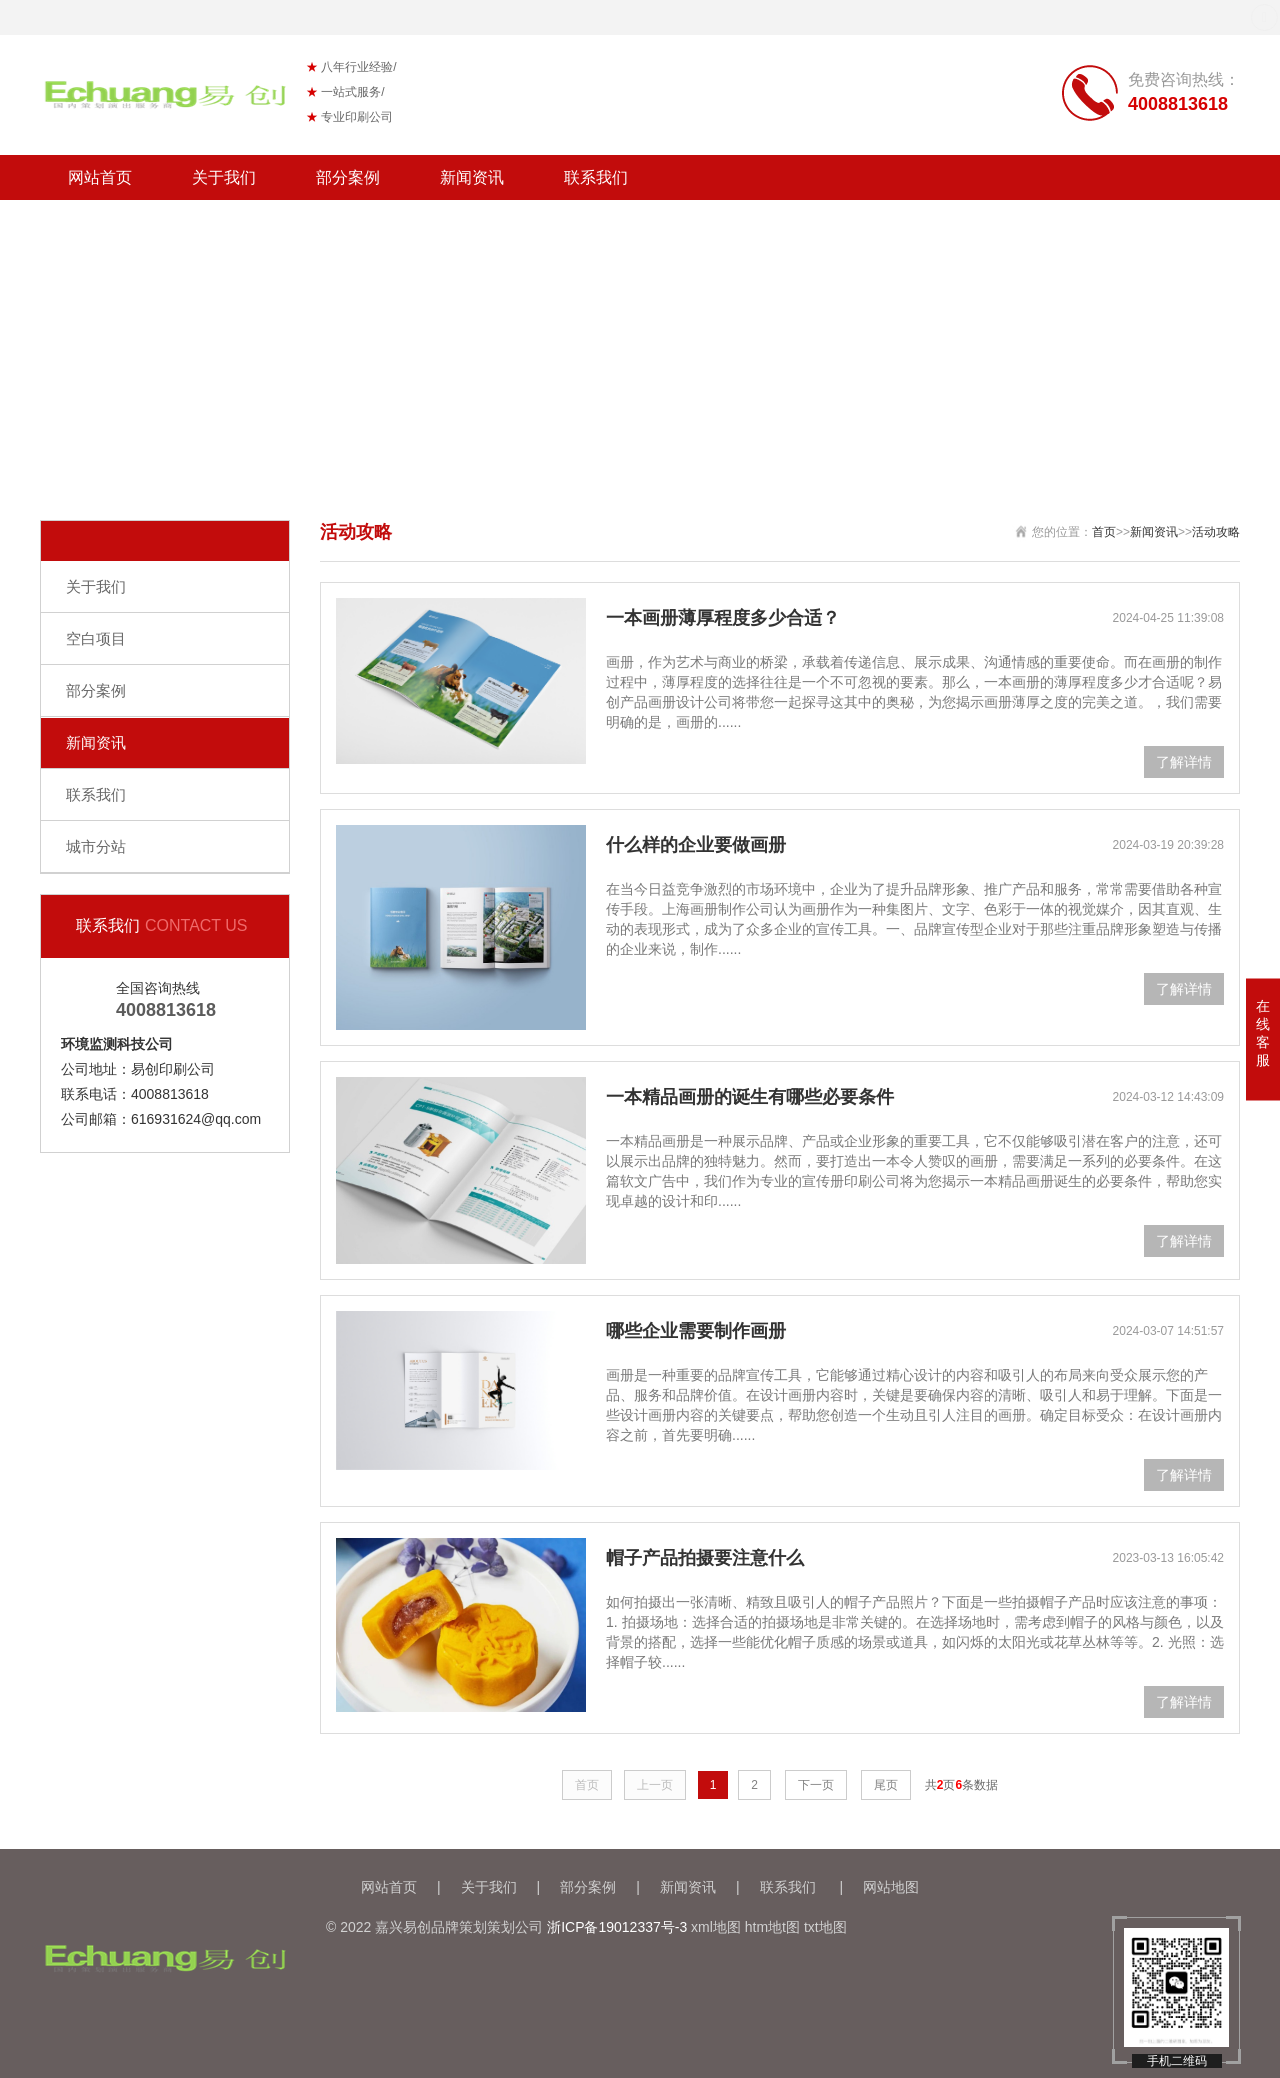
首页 (1104, 532)
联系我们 (596, 177)
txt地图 (825, 1927)
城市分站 (96, 846)
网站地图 (891, 1887)
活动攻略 (1216, 532)
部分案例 (348, 177)
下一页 (816, 1785)
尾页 (886, 1785)
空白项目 (96, 638)
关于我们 (224, 177)
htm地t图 (772, 1927)
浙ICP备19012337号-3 (617, 1927)
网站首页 (100, 177)
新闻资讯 (472, 177)
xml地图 (716, 1927)
